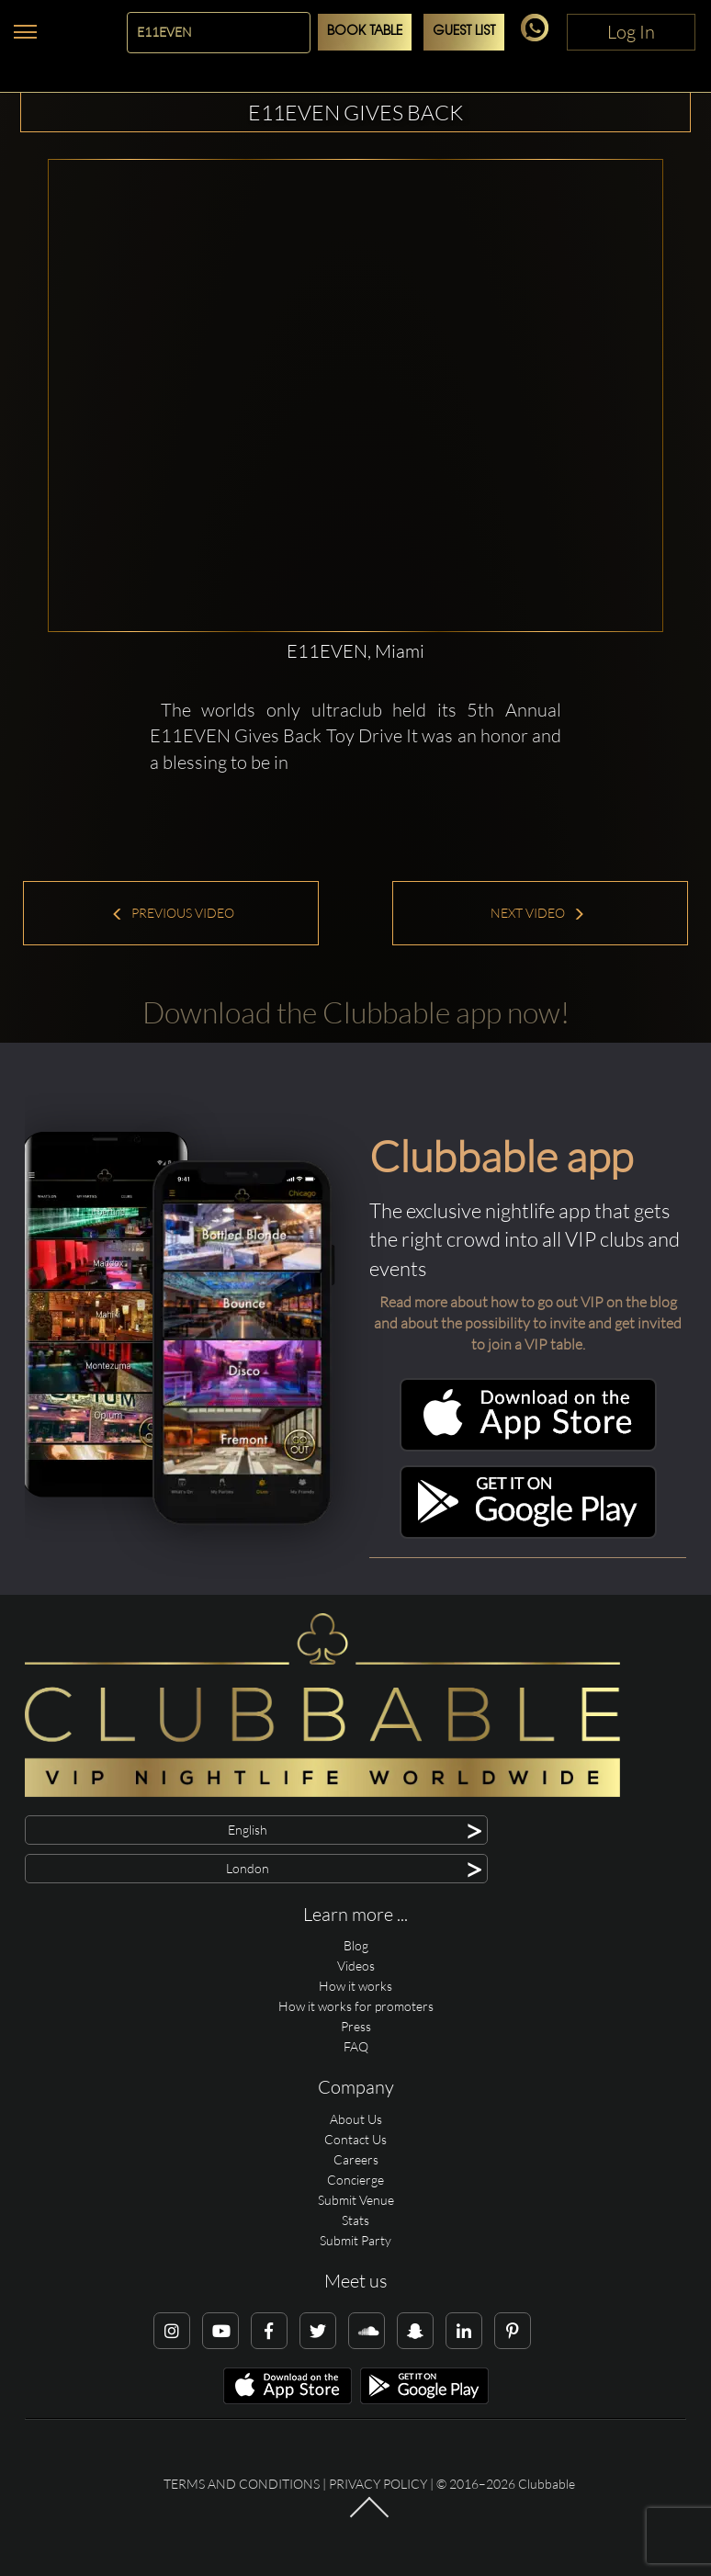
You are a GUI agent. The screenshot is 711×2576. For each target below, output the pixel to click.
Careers (355, 2159)
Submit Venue (356, 2200)
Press (356, 2026)
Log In (631, 31)
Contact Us (355, 2139)
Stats (355, 2220)
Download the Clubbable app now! (356, 1012)
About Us (356, 2119)
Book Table (364, 32)
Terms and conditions (242, 2483)
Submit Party (355, 2240)
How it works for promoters (356, 2006)
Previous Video (172, 913)
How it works (355, 1986)
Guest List (464, 32)
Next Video (538, 913)
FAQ (356, 2046)
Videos (356, 1965)
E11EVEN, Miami (355, 650)
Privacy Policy (378, 2483)
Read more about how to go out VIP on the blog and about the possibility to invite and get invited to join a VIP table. (528, 1323)
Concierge (355, 2179)
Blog (356, 1945)
